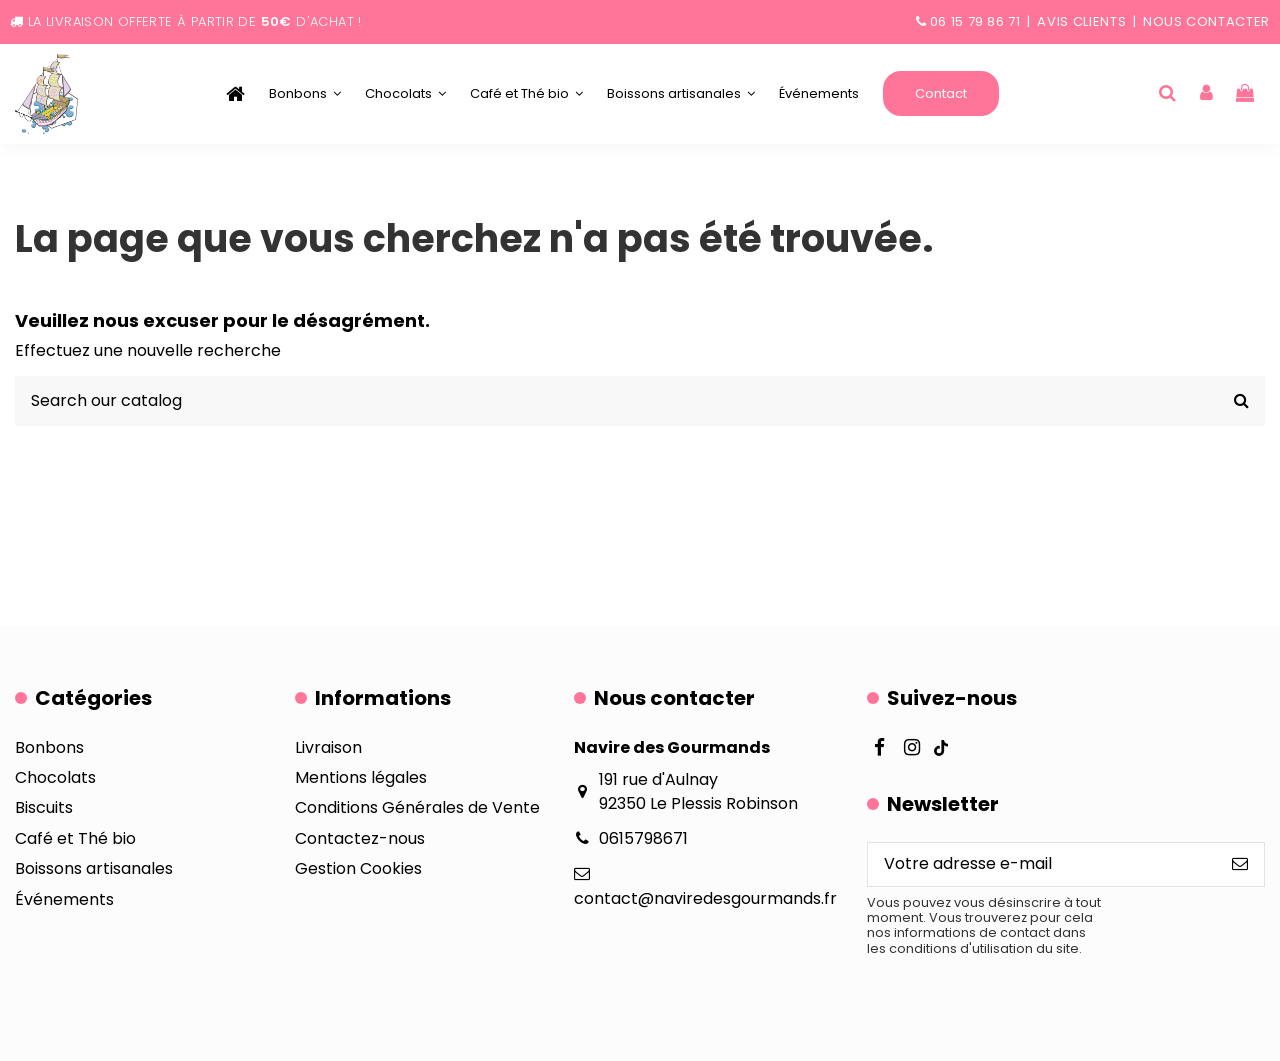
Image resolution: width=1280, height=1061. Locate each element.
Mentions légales (361, 777)
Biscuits (44, 807)
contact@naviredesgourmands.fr (705, 898)
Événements (64, 899)
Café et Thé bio (75, 838)
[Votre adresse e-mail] (1042, 864)
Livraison (328, 747)
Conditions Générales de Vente (417, 807)
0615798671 (643, 838)
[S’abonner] (1240, 864)
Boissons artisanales (94, 868)
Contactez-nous (360, 838)
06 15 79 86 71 (975, 21)
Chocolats (55, 777)
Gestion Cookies (358, 868)
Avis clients (1081, 21)
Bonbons (49, 747)
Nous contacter (1206, 21)
